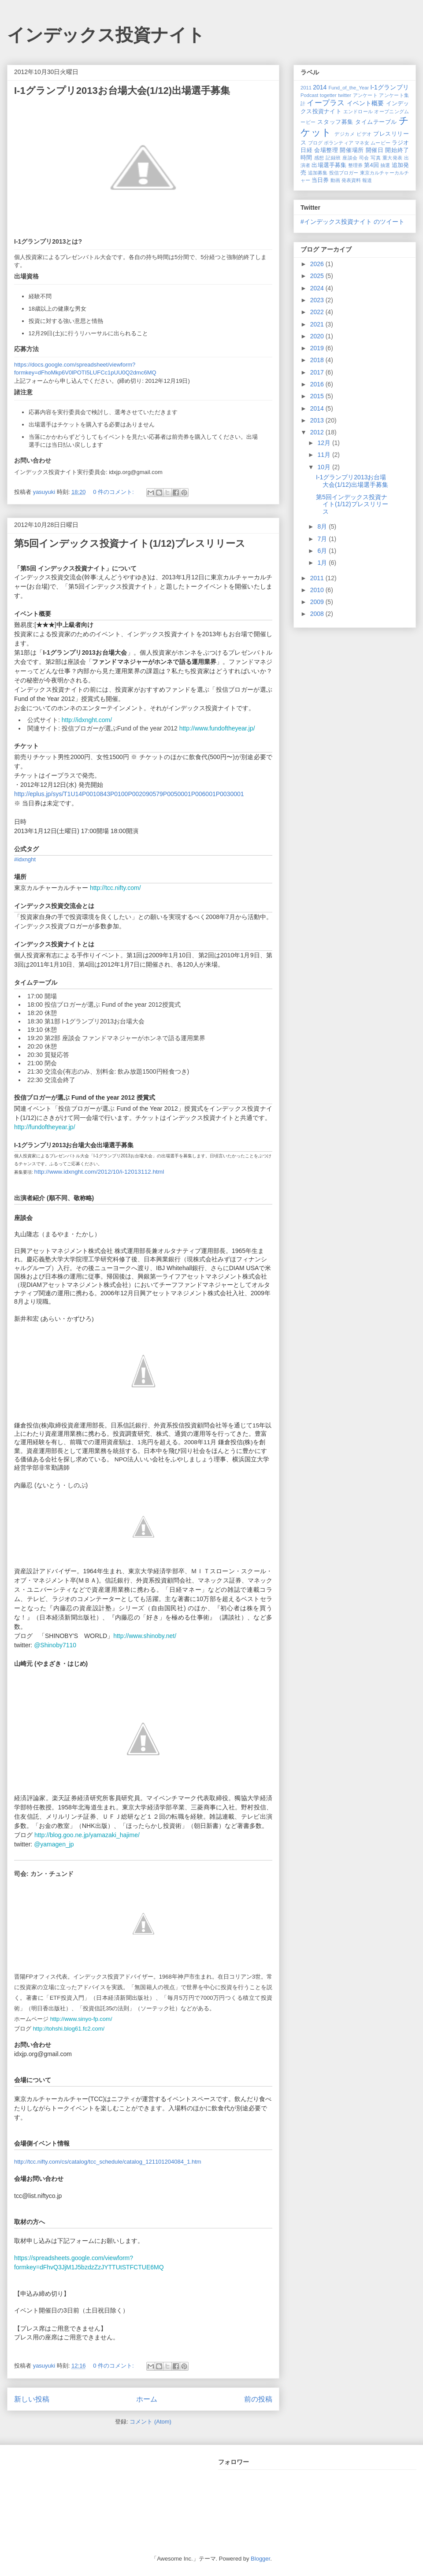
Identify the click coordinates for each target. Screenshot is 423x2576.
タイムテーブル (376, 122)
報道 (367, 180)
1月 (323, 562)
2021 (318, 324)
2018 (318, 359)
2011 (306, 87)
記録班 (333, 157)
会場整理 (326, 150)
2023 (318, 300)
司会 (364, 157)
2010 (318, 589)
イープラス (326, 103)
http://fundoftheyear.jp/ (44, 1126)
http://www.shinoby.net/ (144, 1635)
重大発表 (392, 157)
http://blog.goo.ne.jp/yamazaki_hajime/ (87, 1834)
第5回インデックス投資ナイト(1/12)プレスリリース (129, 543)
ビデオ (364, 134)
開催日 (375, 150)
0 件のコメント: (114, 492)
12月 (324, 442)
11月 (324, 454)
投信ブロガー (344, 172)
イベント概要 (365, 103)
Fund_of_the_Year (348, 87)
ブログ (315, 142)
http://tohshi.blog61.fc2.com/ (69, 2028)
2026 (318, 263)
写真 (376, 157)
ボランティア (338, 142)
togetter (328, 95)
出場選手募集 (329, 165)
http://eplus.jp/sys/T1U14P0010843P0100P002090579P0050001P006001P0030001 (129, 793)
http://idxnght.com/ (87, 719)
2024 (318, 288)
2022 (318, 311)
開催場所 (352, 150)
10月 (324, 467)
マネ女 (362, 142)
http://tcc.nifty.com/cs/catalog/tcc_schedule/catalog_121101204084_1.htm (107, 2161)
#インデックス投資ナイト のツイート (352, 221)
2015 (318, 396)
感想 (319, 157)
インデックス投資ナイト (106, 34)
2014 (320, 87)
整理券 (355, 165)
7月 (323, 538)
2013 (318, 420)
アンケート (365, 95)
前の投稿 (258, 2399)
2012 (318, 432)
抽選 (385, 165)
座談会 (349, 157)
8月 (323, 526)
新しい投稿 (31, 2399)
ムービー (380, 142)
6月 (323, 550)
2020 (318, 336)
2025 (318, 275)
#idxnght (25, 859)
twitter (344, 95)
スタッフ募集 (335, 122)
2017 (318, 372)
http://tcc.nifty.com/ (115, 887)
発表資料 (351, 180)
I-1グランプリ (389, 87)
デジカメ (344, 134)
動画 (335, 180)
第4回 (371, 165)
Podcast (309, 95)
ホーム (146, 2399)
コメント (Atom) (150, 2421)
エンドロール (358, 111)
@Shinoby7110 (55, 1645)
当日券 (320, 180)
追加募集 (318, 172)
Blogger (260, 2558)
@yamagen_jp (54, 1844)
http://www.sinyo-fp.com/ (81, 2019)
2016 (318, 384)
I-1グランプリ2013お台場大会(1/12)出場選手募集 (122, 90)
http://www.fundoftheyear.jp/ (217, 728)
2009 (318, 601)
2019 (318, 348)
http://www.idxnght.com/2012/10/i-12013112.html (99, 1171)
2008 (318, 613)
